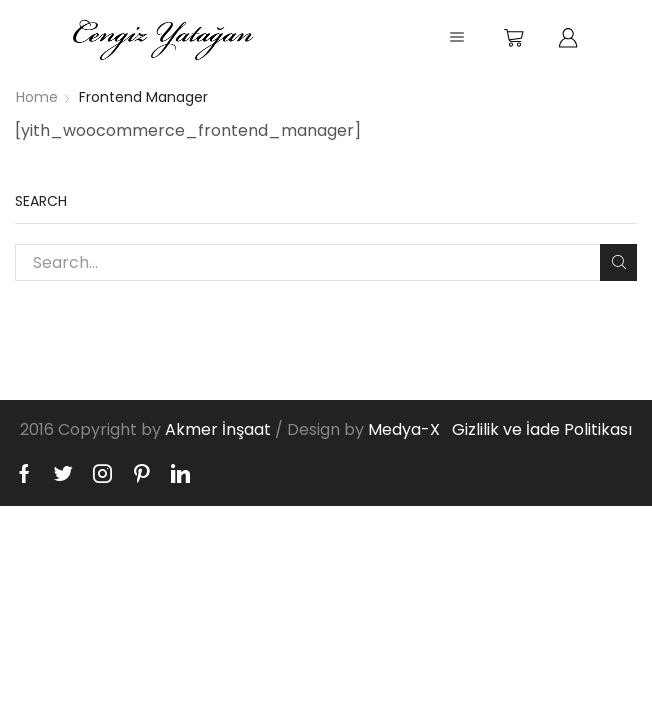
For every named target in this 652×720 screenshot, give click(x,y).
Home (37, 97)
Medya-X (404, 429)
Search (618, 262)
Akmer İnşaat (218, 429)
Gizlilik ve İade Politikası (542, 429)
